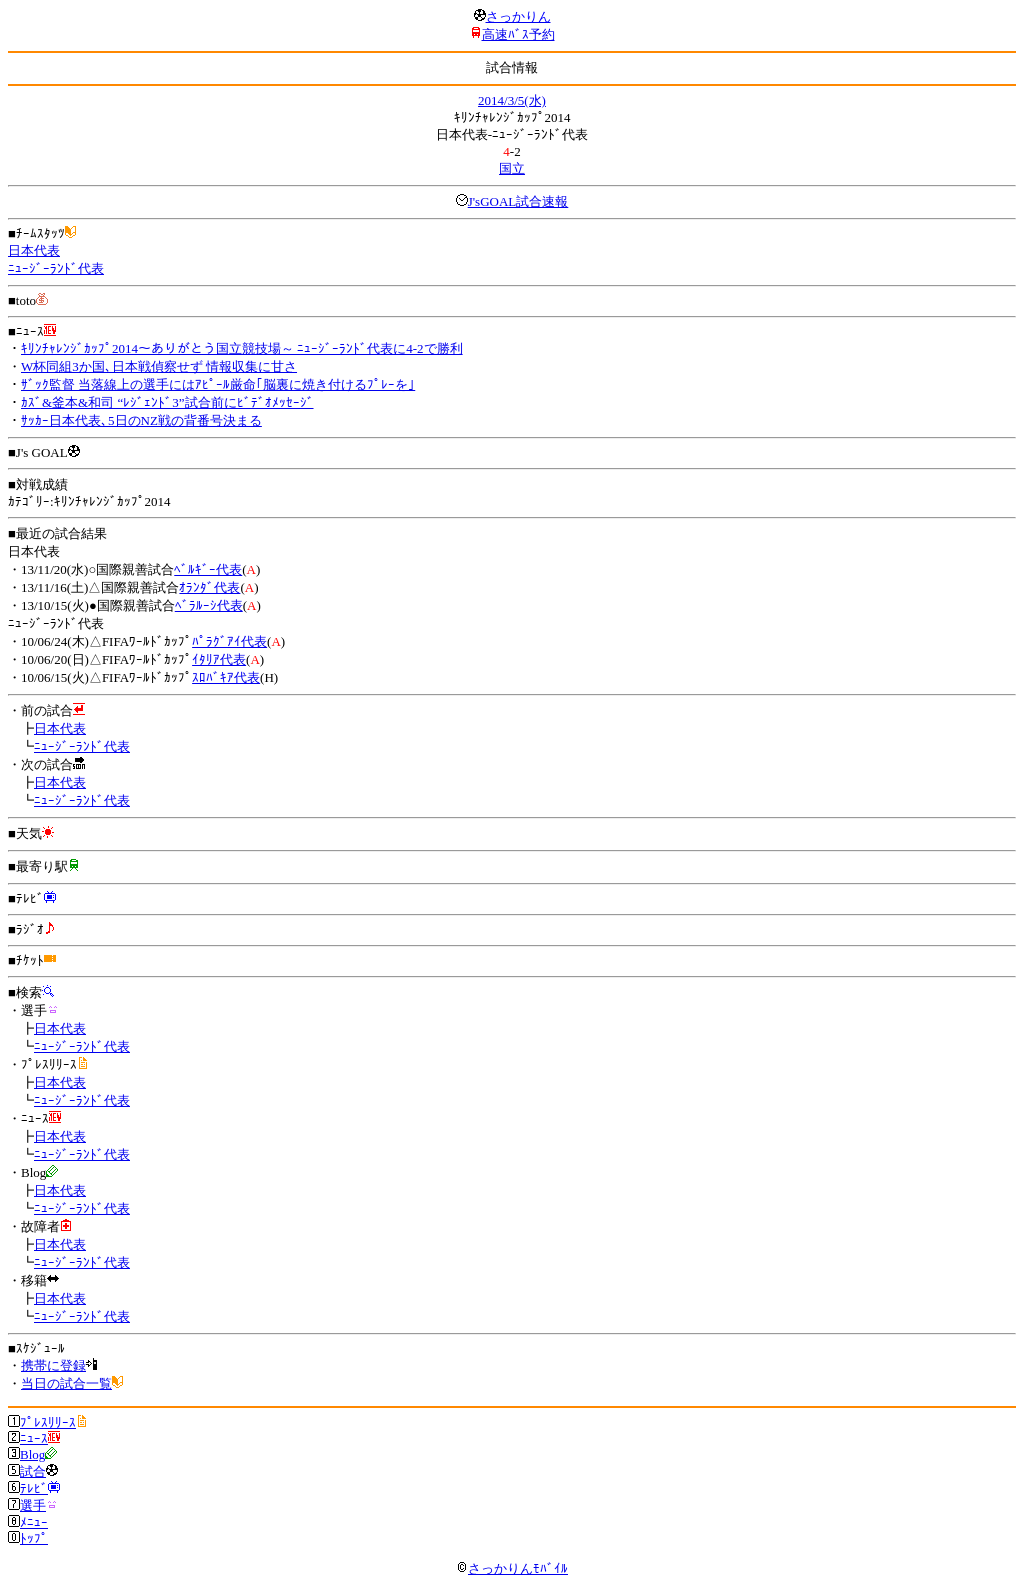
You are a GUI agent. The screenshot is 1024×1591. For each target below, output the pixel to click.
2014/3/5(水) (512, 100)
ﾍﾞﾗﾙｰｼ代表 (209, 605)
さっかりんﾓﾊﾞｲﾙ (512, 1568)
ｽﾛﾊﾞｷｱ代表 (226, 677)
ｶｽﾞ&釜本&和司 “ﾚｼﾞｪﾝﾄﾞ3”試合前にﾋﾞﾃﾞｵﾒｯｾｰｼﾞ (167, 402)
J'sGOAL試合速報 (518, 201)
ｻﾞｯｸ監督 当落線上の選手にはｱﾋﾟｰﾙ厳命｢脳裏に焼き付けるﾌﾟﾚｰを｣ (218, 384)
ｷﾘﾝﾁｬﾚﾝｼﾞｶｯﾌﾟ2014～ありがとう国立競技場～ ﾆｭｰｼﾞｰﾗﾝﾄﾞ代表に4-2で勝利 (242, 348)
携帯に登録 (53, 1365)
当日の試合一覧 (66, 1383)
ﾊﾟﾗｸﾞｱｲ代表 (229, 641)
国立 (512, 168)
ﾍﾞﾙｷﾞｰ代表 (208, 569)
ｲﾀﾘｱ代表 (219, 659)
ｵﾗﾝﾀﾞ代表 (209, 587)
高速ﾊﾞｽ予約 (518, 34)
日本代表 (34, 250)
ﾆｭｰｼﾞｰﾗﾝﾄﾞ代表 (56, 268)
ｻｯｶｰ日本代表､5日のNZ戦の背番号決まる (141, 420)
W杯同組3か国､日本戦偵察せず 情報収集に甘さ (159, 366)
